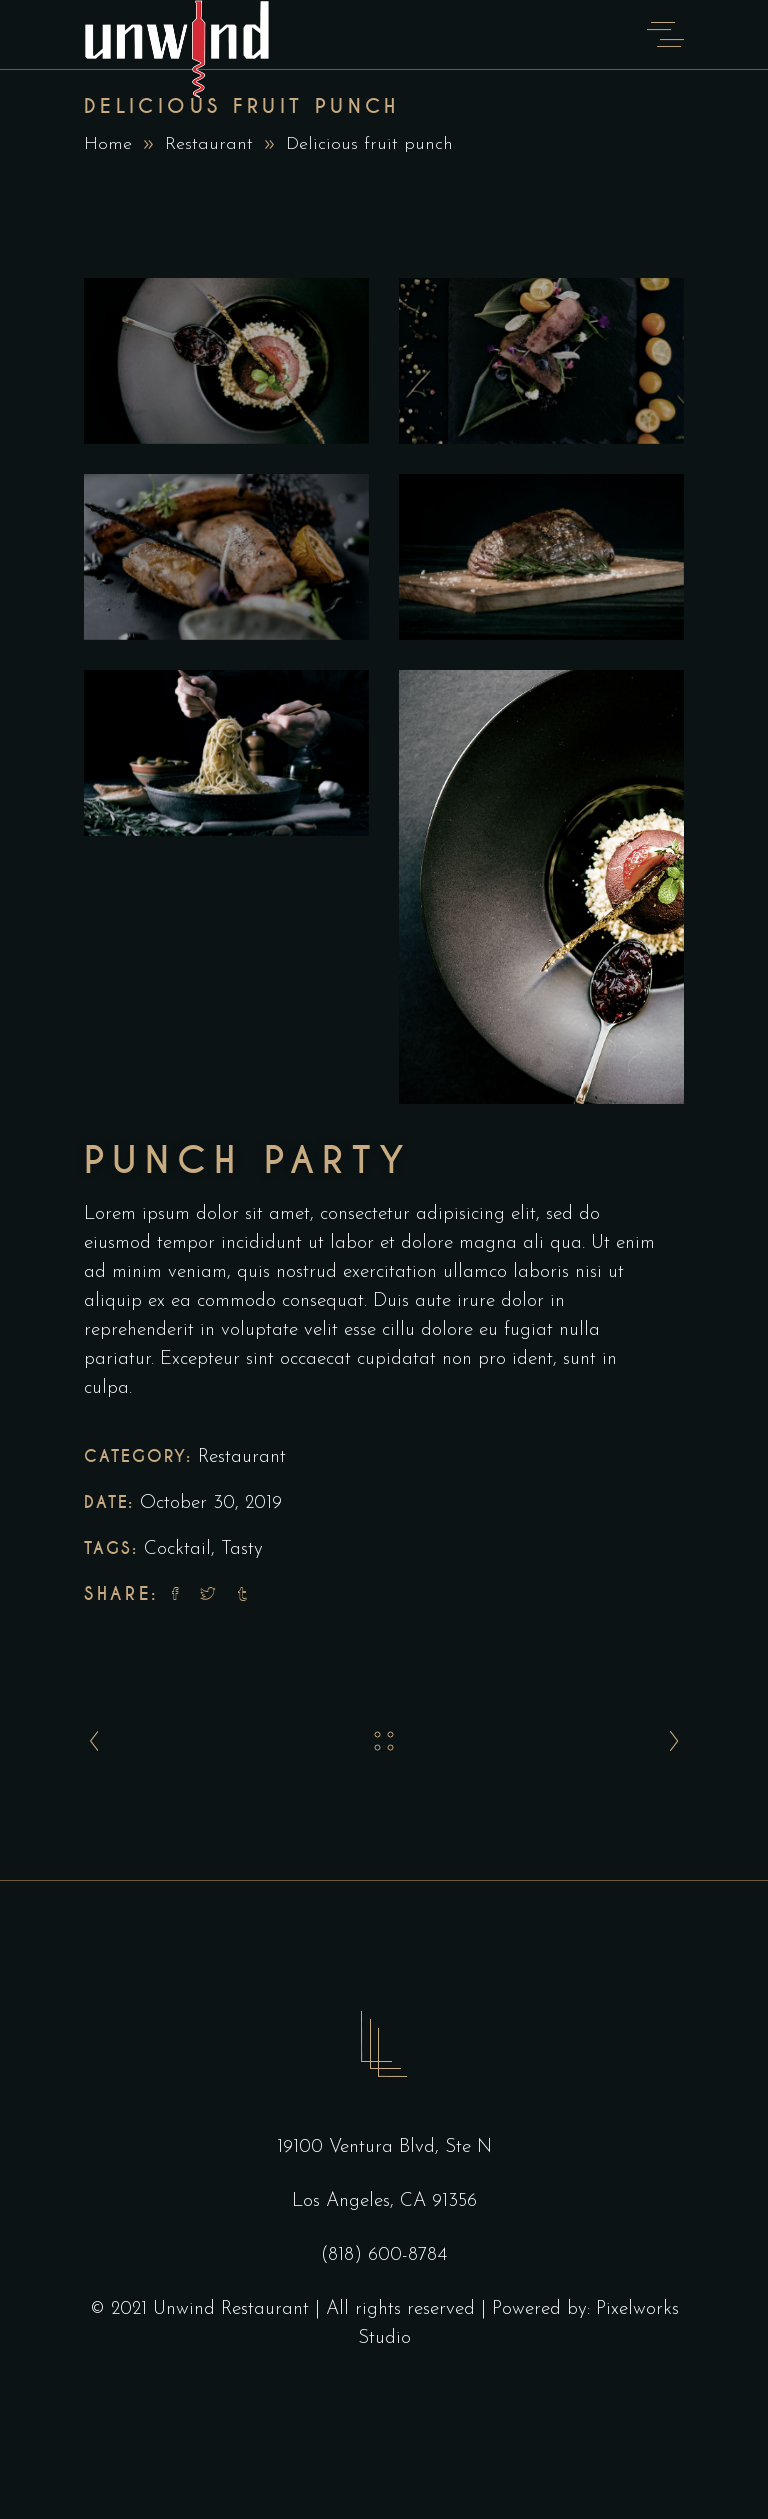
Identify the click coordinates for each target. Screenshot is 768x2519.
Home (108, 144)
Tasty (242, 1549)
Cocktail (177, 1549)
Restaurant (209, 144)
